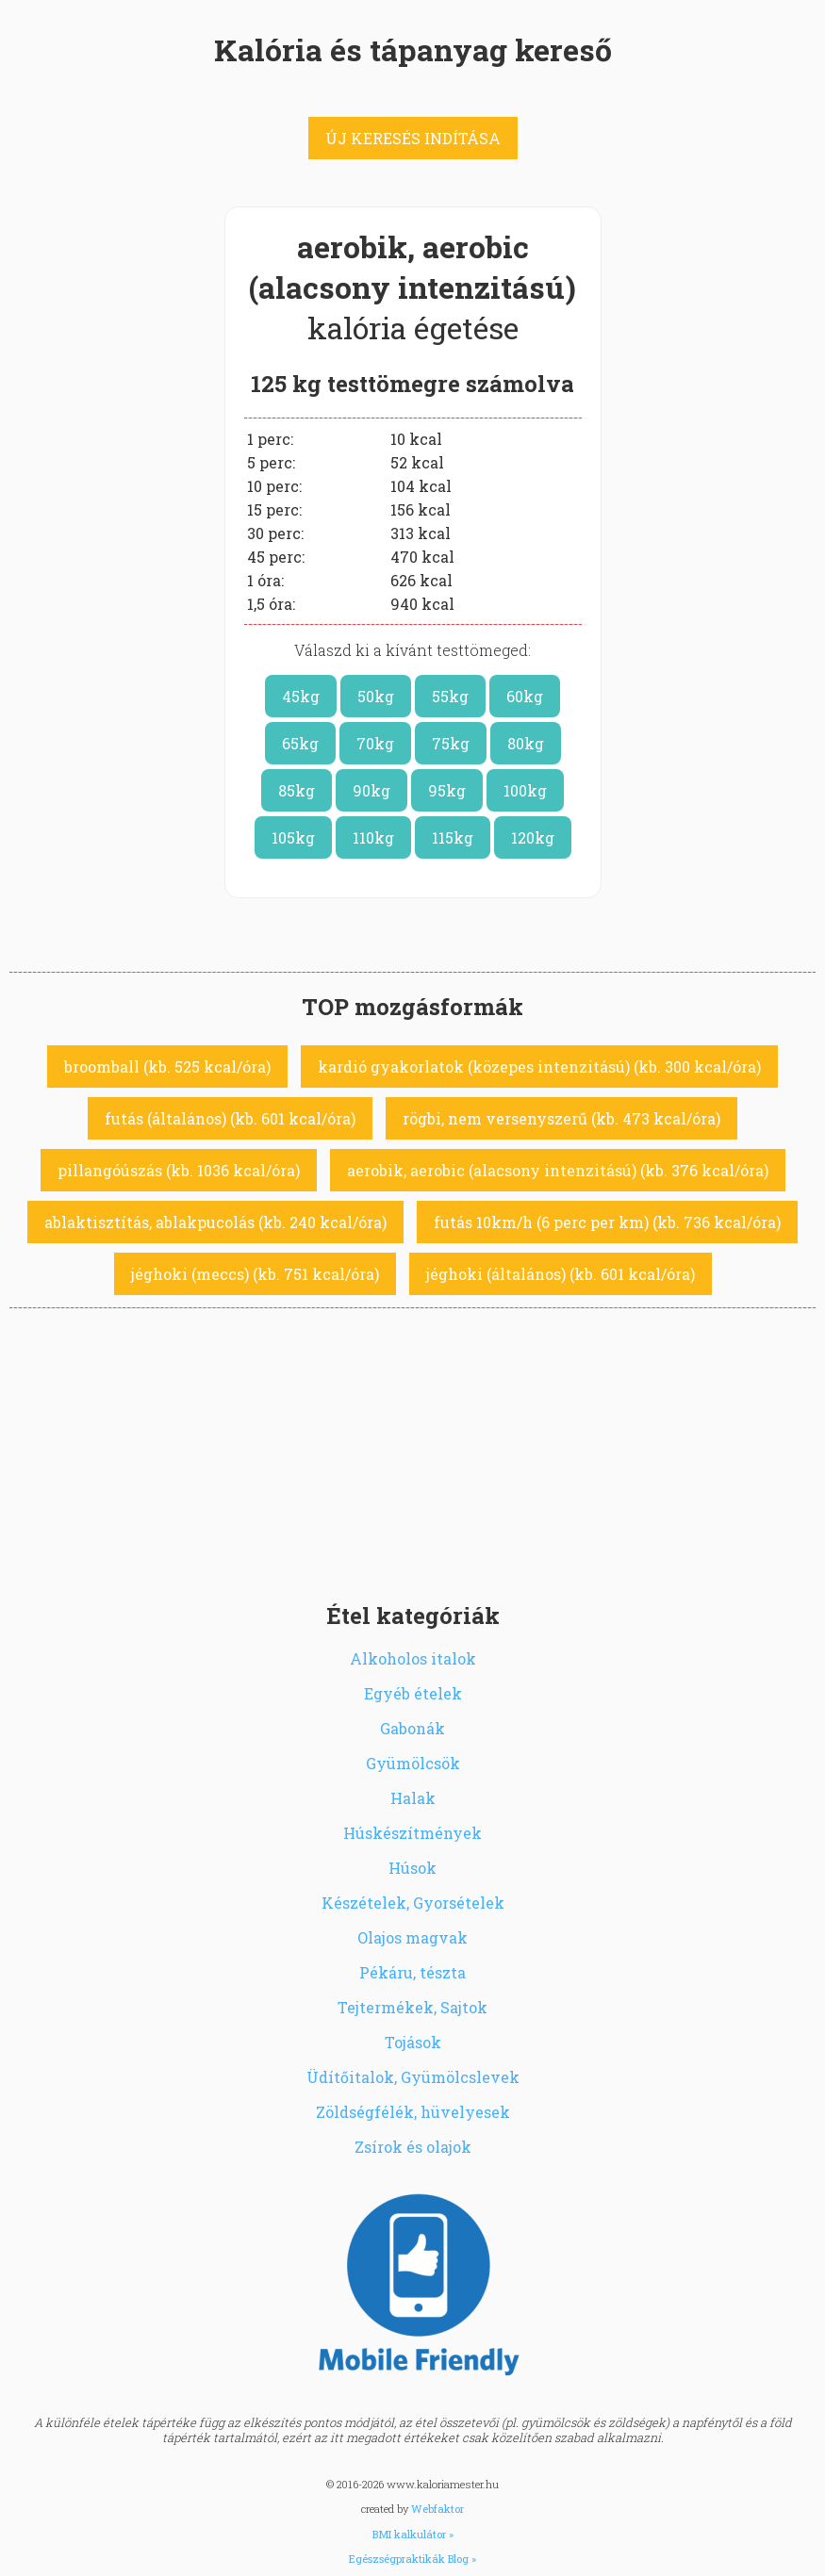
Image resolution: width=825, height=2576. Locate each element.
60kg (524, 696)
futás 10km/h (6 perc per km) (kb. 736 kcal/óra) (607, 1222)
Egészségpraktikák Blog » (412, 2558)
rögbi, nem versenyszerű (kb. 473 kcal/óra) (561, 1118)
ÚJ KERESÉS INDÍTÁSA (413, 138)
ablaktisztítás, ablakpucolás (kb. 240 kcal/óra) (215, 1222)
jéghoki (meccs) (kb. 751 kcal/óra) (255, 1274)
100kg (525, 790)
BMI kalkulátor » (413, 2534)
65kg (300, 743)
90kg (371, 790)
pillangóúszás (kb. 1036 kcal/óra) (179, 1170)
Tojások (413, 2042)
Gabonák (412, 1728)
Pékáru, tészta (412, 1972)
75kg (451, 743)
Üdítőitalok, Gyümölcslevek (413, 2077)
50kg (375, 696)
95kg (447, 790)
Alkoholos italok (413, 1658)
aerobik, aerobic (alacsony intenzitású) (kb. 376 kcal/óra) (557, 1170)
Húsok (412, 1868)
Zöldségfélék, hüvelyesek (413, 2112)
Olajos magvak (412, 1937)
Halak (413, 1798)
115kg (452, 837)
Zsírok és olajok (413, 2147)
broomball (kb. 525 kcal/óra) (167, 1066)
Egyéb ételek (413, 1693)
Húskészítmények (412, 1833)
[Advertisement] (412, 1450)
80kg (525, 743)
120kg (532, 837)
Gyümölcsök (413, 1763)
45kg (301, 696)
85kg (296, 790)
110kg (373, 837)
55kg (450, 696)
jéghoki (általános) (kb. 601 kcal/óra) (560, 1274)
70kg (375, 743)
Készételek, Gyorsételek (413, 1902)
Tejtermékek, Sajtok (412, 2007)
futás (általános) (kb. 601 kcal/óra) (230, 1118)
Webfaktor (437, 2509)
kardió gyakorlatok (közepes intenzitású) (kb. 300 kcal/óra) (539, 1066)
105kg (293, 837)
